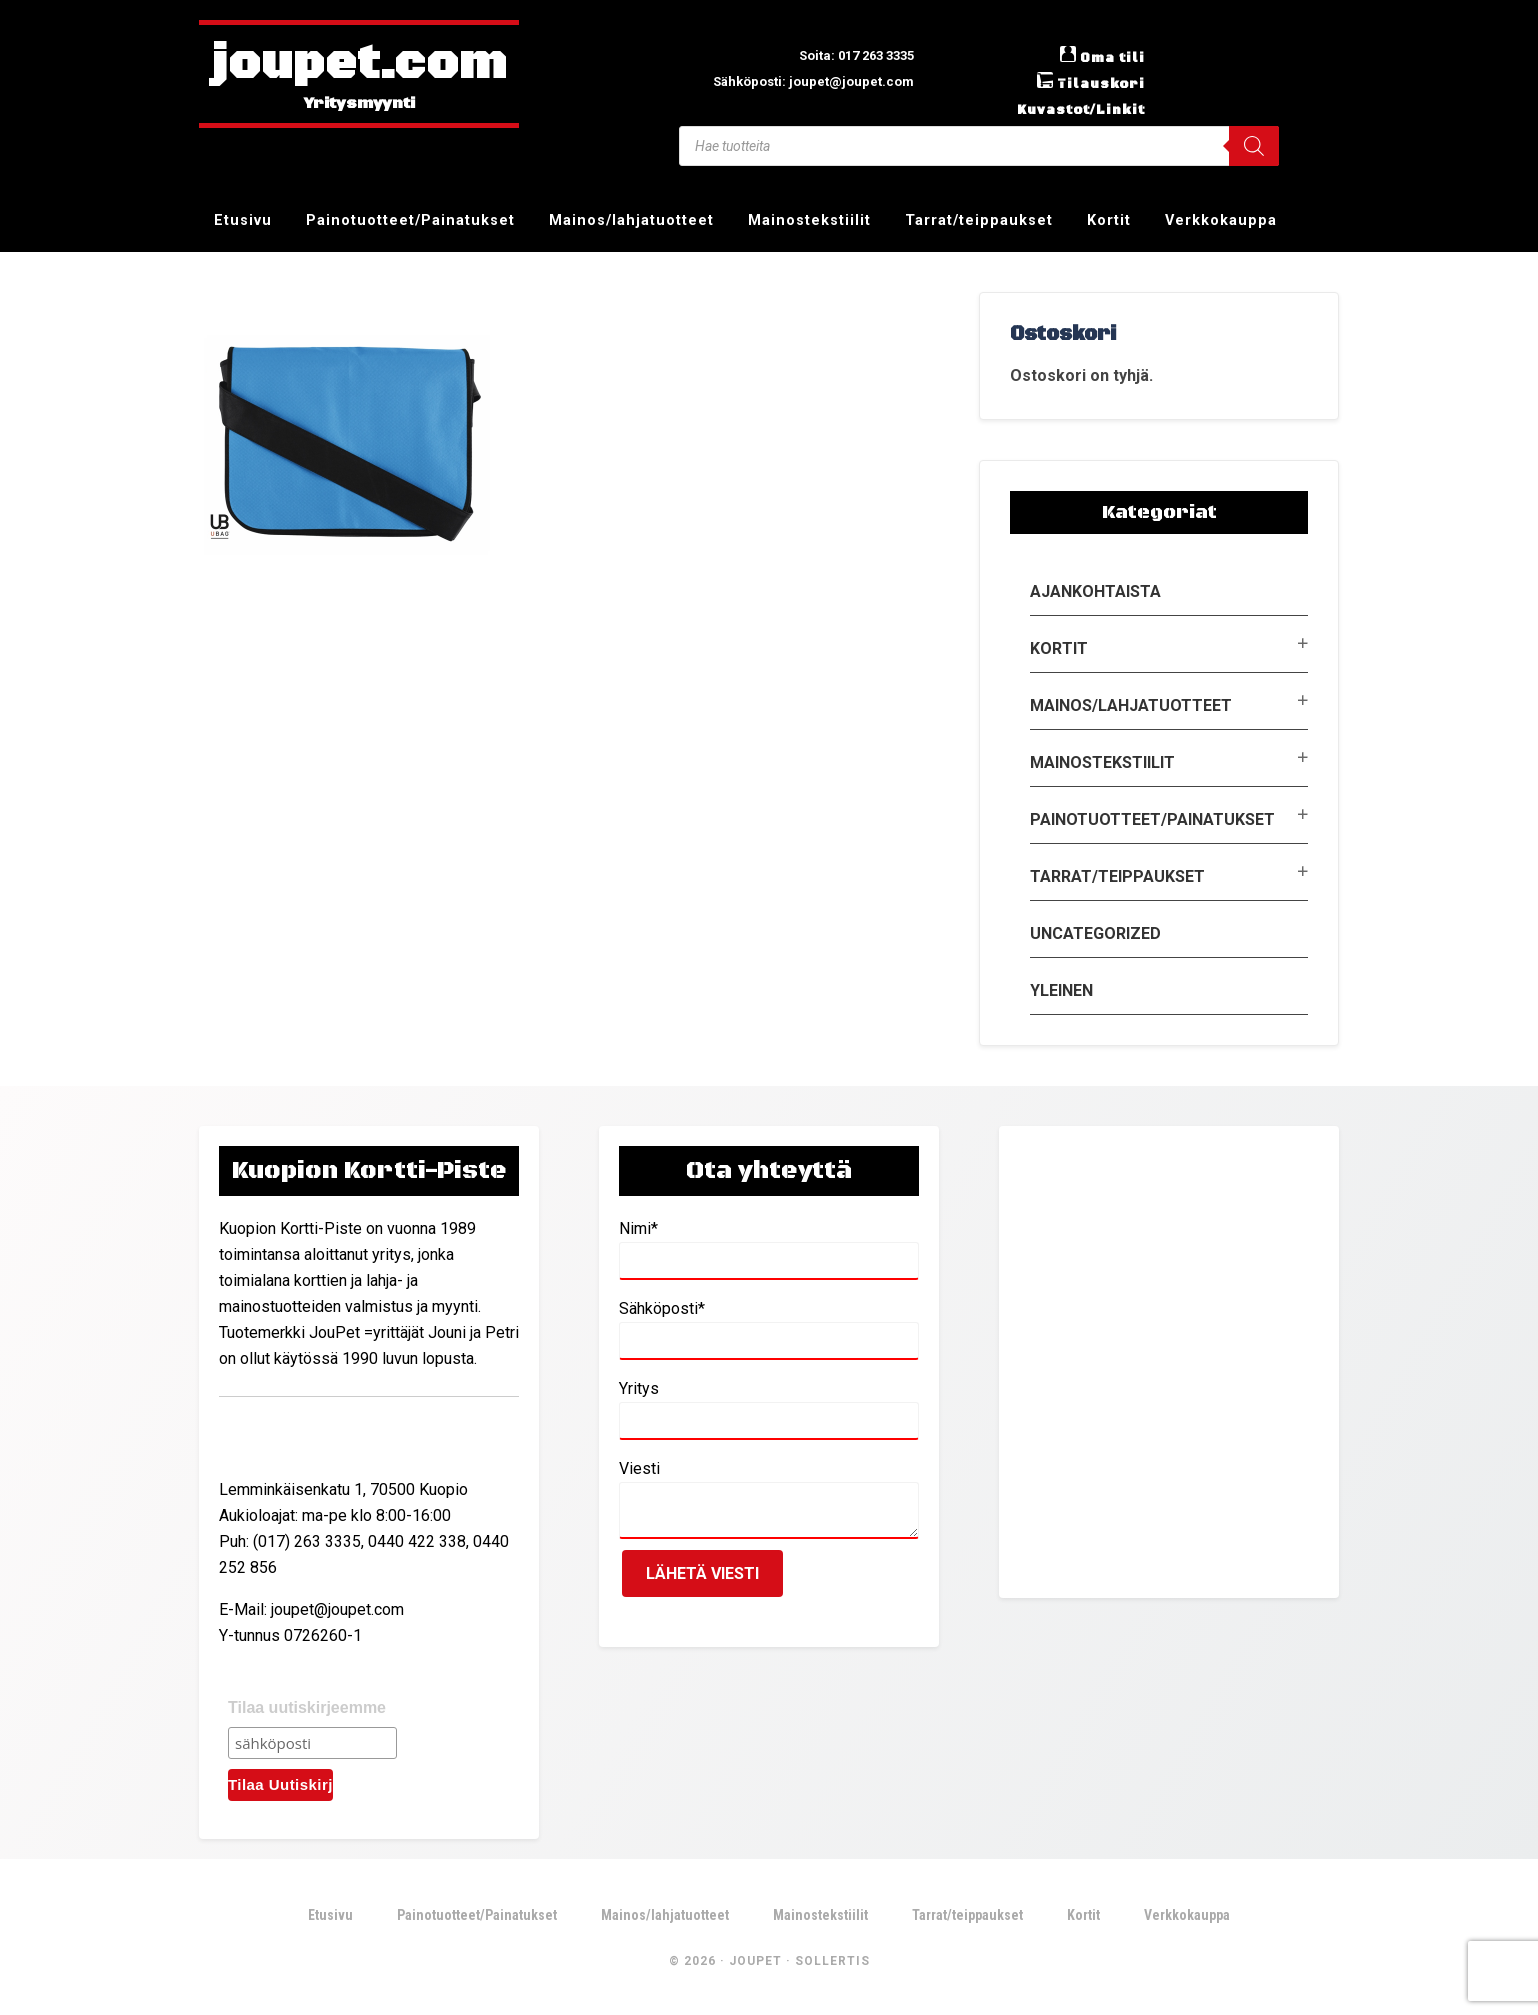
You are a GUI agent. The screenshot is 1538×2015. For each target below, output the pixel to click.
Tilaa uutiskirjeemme (307, 1707)
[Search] (1254, 146)
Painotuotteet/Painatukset (1152, 819)
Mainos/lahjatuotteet (1131, 705)
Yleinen (1061, 990)
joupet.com (359, 65)
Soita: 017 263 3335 (841, 54)
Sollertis (832, 1964)
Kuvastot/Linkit (1071, 109)
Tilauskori (1094, 83)
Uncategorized (1095, 933)
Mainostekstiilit (1102, 762)
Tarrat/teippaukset (1117, 876)
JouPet (755, 1964)
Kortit (1059, 648)
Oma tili (1107, 57)
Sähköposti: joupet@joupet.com (793, 80)
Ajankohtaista (1095, 591)
